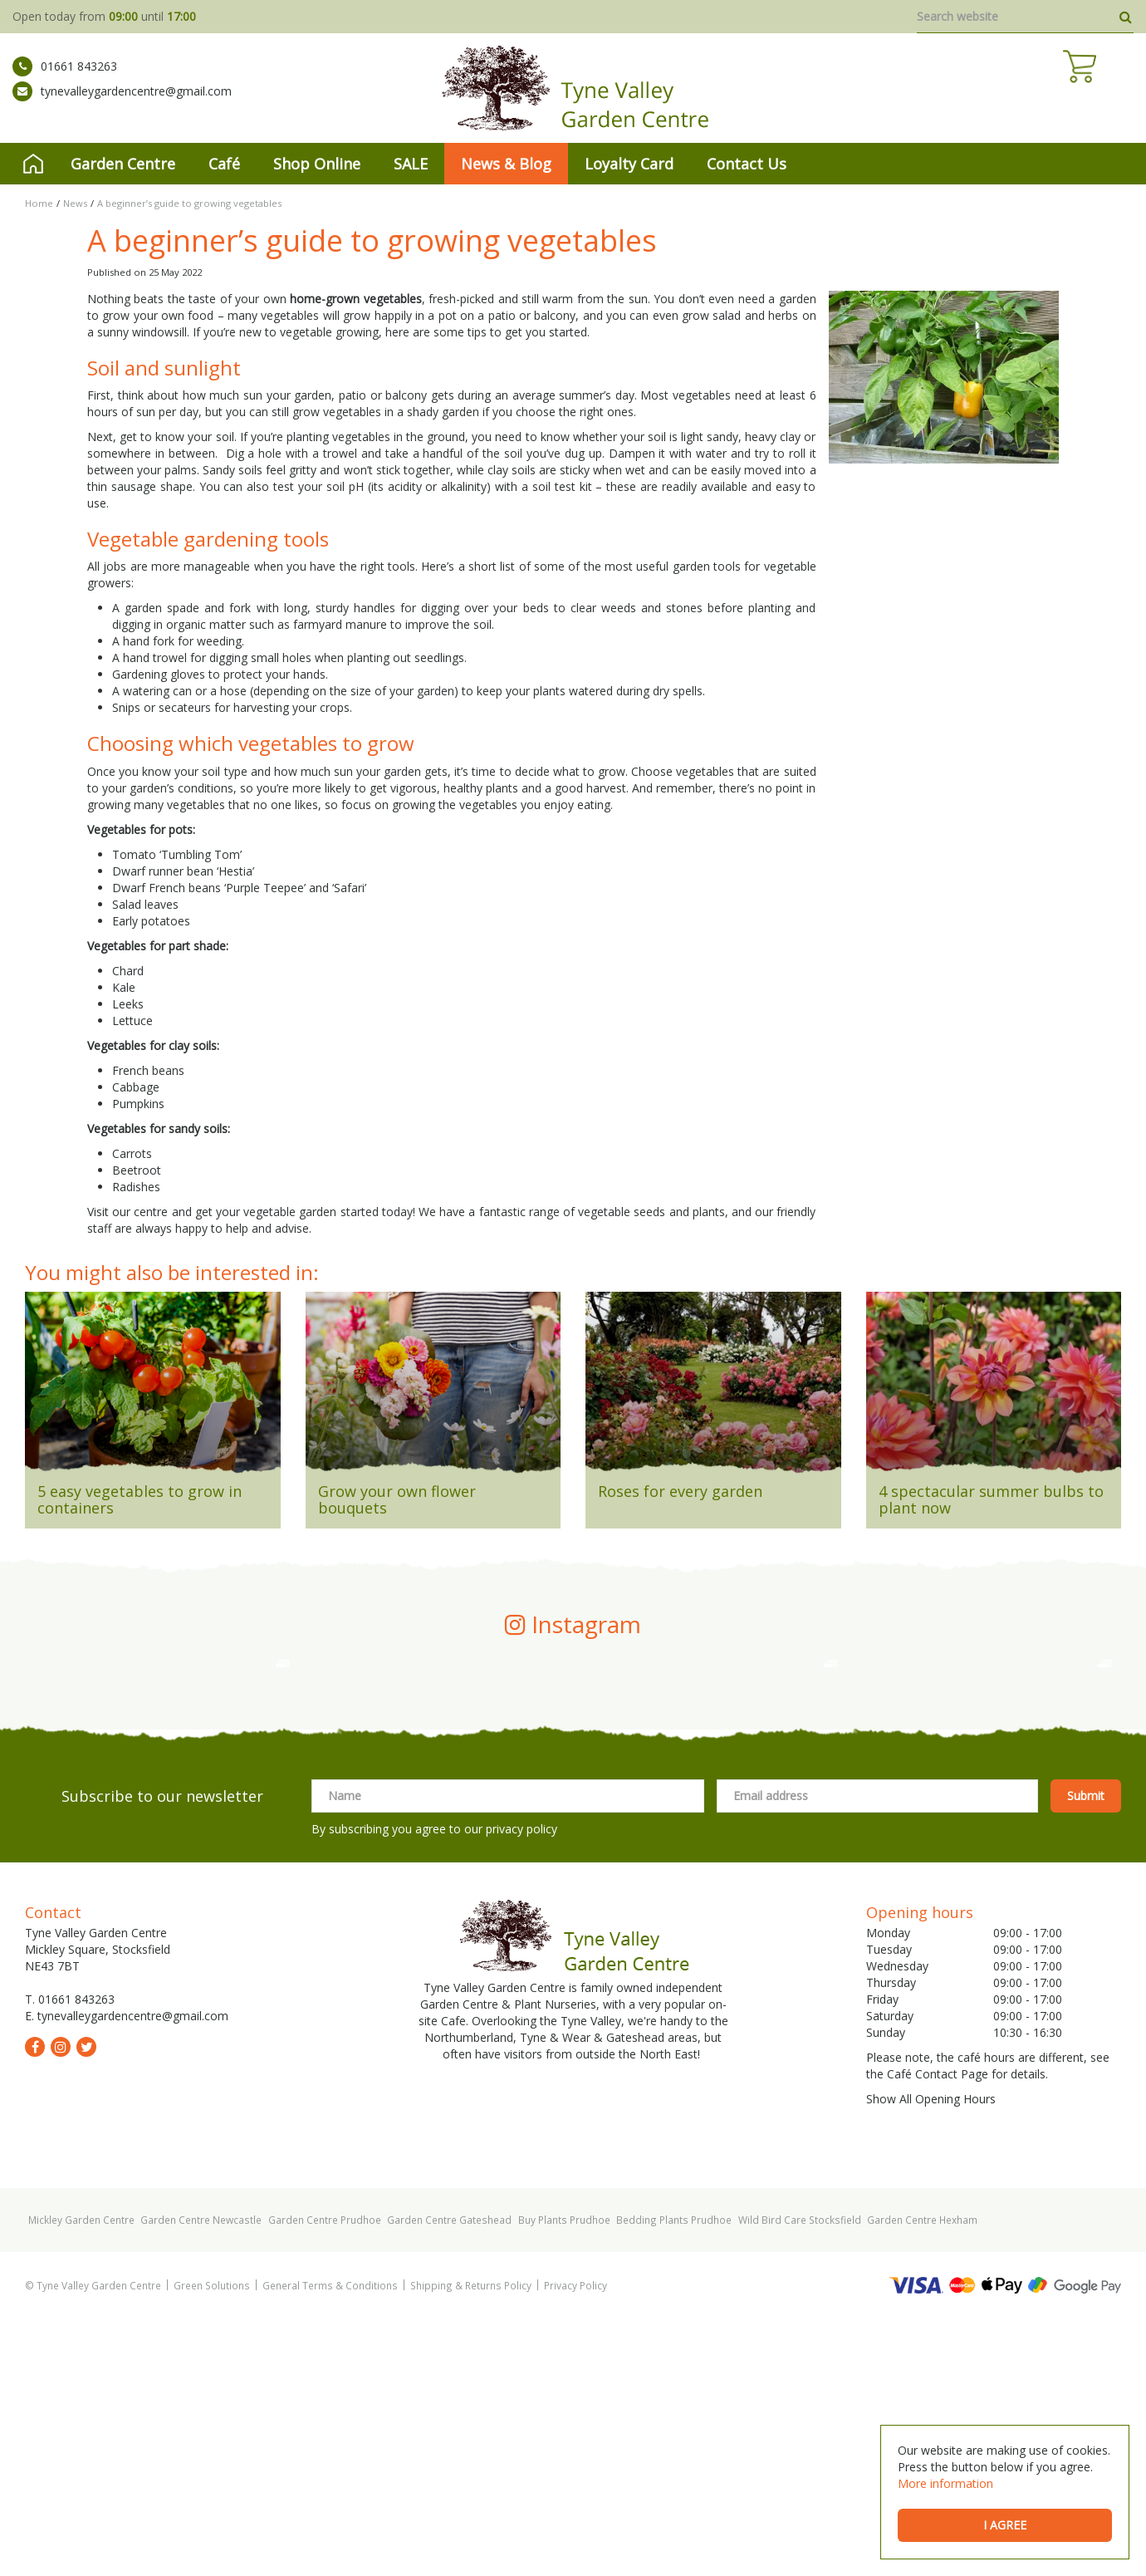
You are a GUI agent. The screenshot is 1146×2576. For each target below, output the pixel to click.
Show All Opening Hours (931, 2356)
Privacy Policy (575, 2542)
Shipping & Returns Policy (470, 2542)
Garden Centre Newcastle (201, 2477)
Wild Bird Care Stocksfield (799, 2477)
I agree (1004, 2525)
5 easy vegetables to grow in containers (139, 1499)
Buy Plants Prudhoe (564, 2477)
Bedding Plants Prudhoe (674, 2477)
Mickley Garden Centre (81, 2477)
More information (945, 2483)
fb (35, 2304)
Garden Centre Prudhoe (324, 2477)
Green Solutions (212, 2542)
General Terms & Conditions (330, 2542)
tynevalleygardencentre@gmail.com (122, 104)
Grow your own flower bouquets (397, 1499)
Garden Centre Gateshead (449, 2477)
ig (61, 2304)
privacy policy (521, 2086)
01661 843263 (64, 79)
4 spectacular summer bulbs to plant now (991, 1499)
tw (86, 2304)
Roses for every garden (680, 1491)
